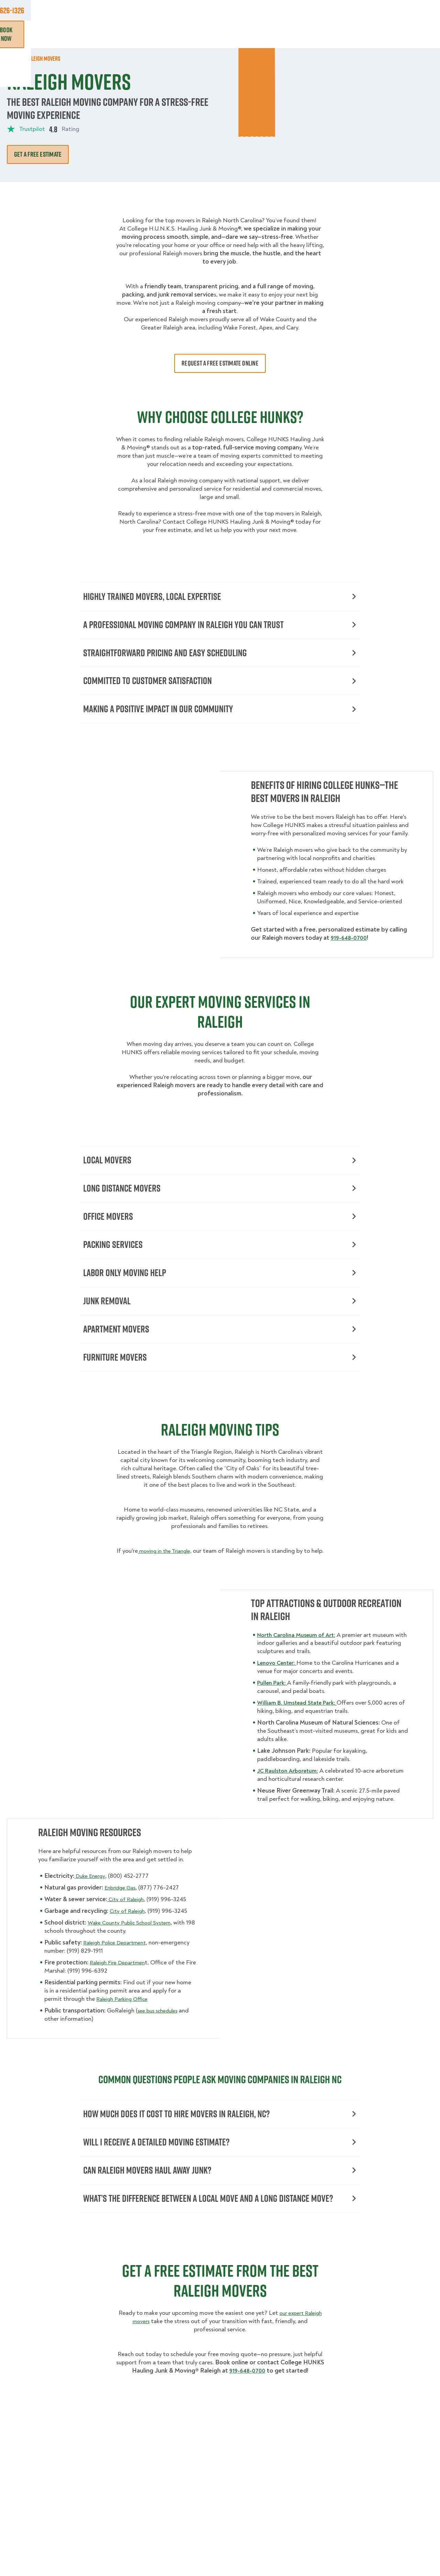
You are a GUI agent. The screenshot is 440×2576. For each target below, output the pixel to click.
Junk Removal (144, 34)
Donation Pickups (198, 34)
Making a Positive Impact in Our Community (219, 717)
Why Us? (333, 34)
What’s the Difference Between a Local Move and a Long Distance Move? (219, 2242)
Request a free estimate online (220, 363)
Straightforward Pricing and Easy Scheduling (219, 657)
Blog (361, 34)
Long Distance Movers (219, 1199)
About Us (247, 10)
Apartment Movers (219, 1349)
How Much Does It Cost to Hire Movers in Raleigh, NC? (219, 2145)
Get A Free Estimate (38, 154)
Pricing (301, 34)
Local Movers (219, 1169)
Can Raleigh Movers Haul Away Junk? (219, 2205)
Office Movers (219, 1229)
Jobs (108, 10)
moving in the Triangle (170, 1573)
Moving (104, 34)
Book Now (413, 34)
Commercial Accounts (156, 10)
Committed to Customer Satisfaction (219, 687)
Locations (209, 10)
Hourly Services (257, 34)
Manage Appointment (352, 10)
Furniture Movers (219, 1378)
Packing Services (219, 1259)
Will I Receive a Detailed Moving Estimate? (219, 2175)
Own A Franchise (293, 10)
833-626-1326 (414, 10)
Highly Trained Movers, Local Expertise (219, 597)
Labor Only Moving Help (219, 1289)
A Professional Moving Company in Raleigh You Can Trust (219, 627)
